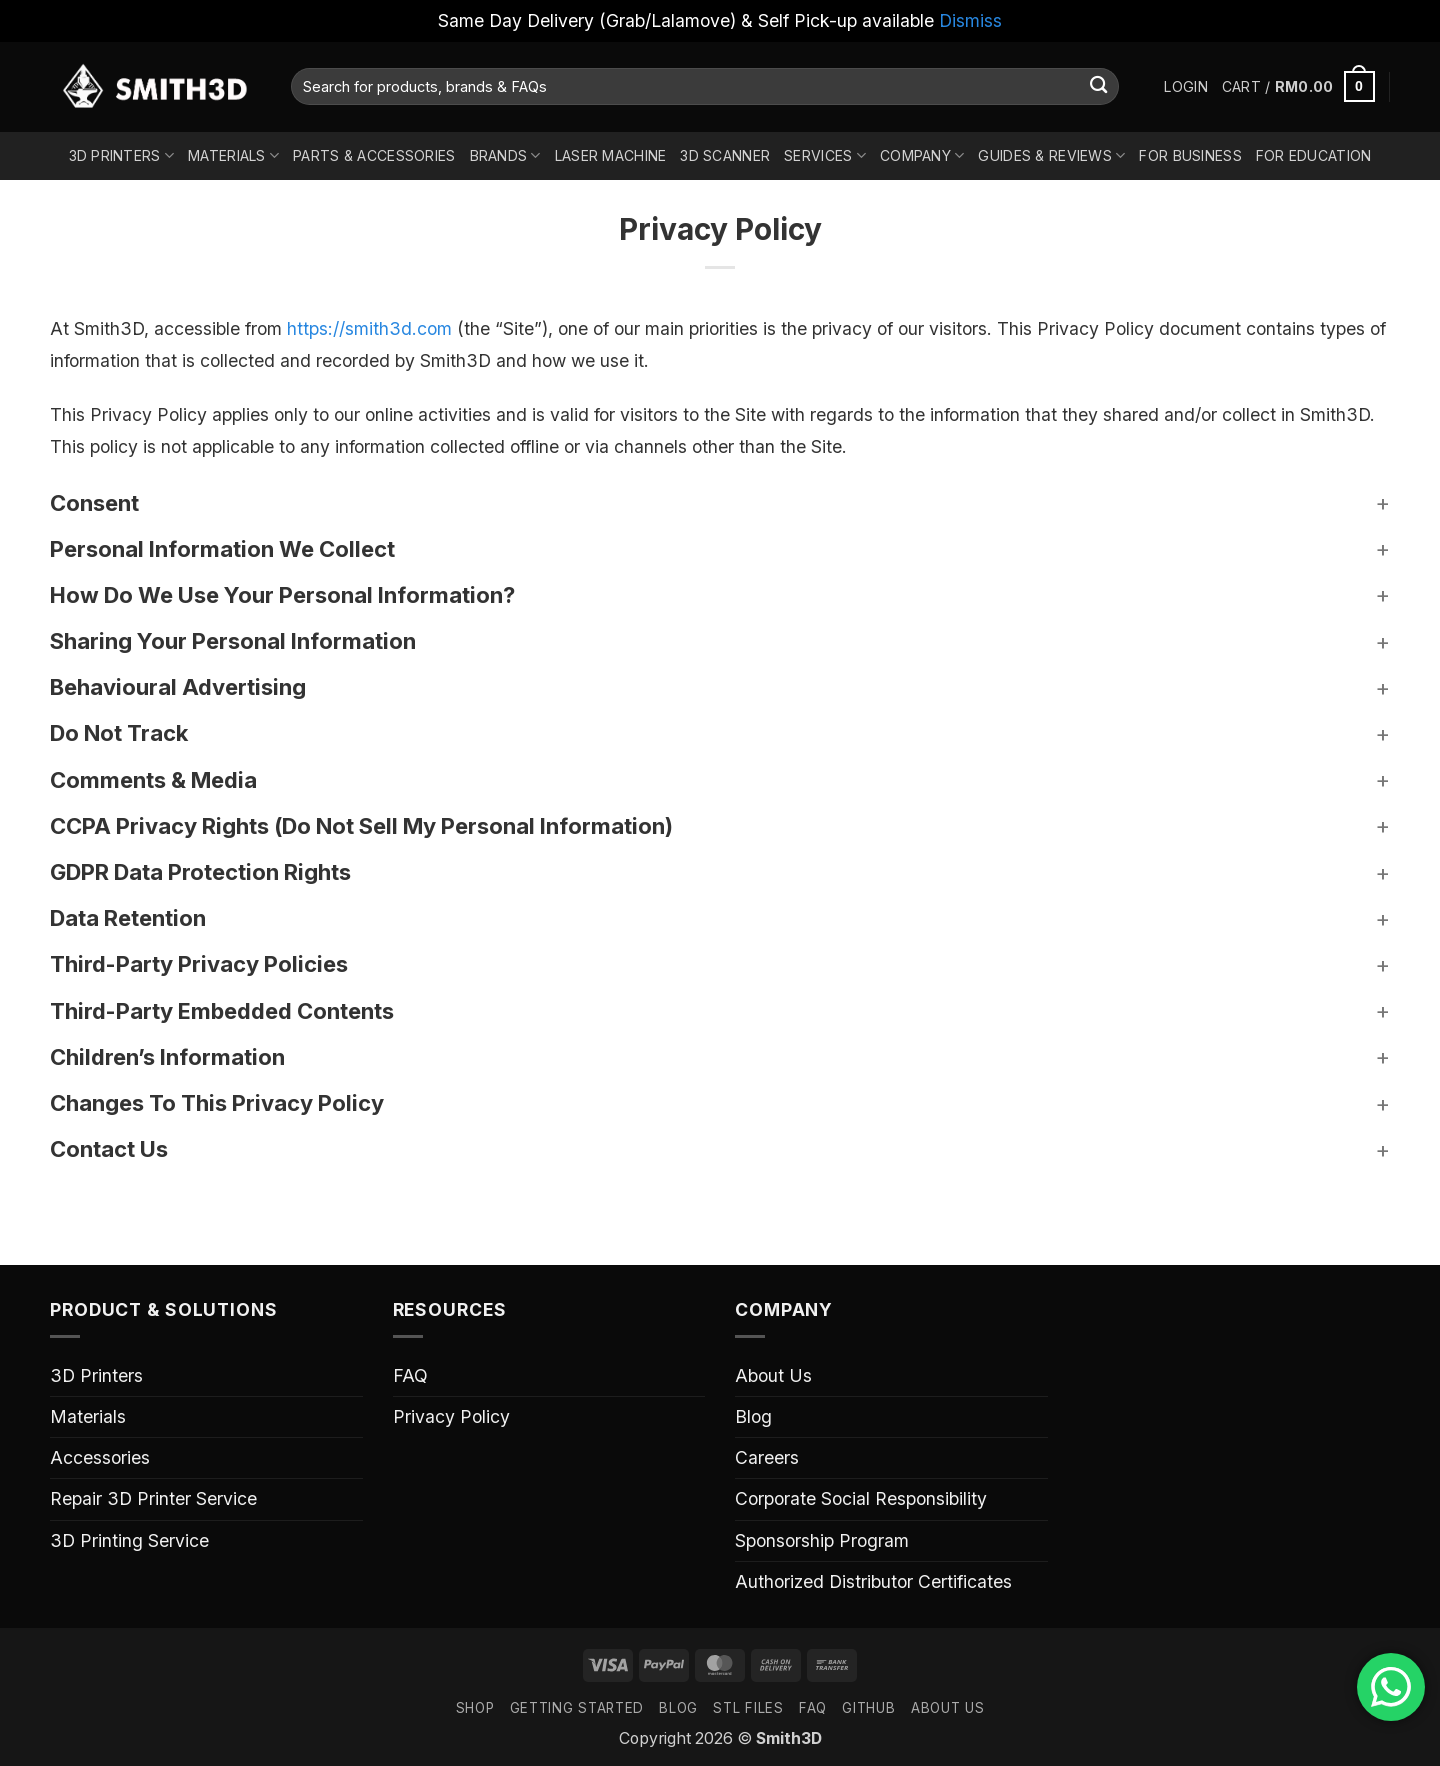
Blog (753, 1416)
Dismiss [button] (970, 20)
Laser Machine (611, 155)
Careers (767, 1457)
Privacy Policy (451, 1416)
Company (922, 155)
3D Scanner (725, 155)
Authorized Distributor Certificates (873, 1581)
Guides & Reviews (1051, 155)
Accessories (100, 1457)
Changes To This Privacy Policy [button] (217, 1103)
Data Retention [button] (128, 918)
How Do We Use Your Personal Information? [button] (282, 595)
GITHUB (868, 1708)
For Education (1314, 155)
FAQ (410, 1375)
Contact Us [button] (109, 1149)
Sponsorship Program (822, 1540)
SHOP (475, 1708)
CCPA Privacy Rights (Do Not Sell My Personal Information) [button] (361, 826)
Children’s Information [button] (167, 1057)
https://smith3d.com (369, 328)
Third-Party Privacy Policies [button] (199, 964)
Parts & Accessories (374, 155)
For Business (1190, 155)
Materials (233, 155)
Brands (505, 155)
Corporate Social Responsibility (861, 1498)
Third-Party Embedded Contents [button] (222, 1011)
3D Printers (122, 155)
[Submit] (1098, 86)
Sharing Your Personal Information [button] (233, 641)
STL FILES (748, 1708)
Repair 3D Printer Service (153, 1498)
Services (825, 155)
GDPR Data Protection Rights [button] (200, 872)
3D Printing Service (129, 1540)
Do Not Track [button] (119, 733)
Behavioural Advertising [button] (178, 687)
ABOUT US (947, 1708)
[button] (1185, 87)
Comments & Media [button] (153, 780)
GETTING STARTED (577, 1708)
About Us (773, 1375)
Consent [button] (94, 503)
